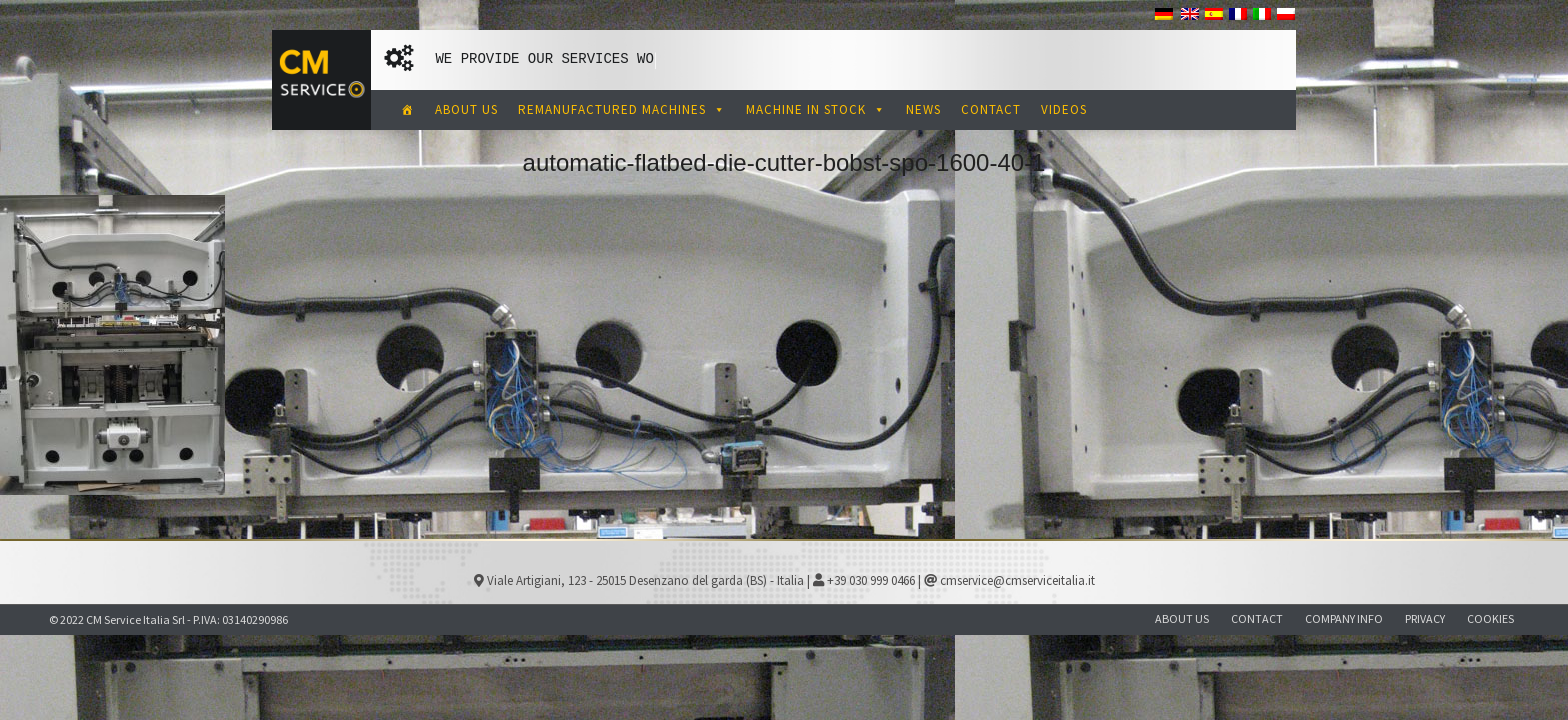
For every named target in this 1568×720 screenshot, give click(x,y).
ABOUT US (466, 109)
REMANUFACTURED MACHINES (622, 109)
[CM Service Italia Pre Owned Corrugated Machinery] (408, 110)
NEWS (923, 109)
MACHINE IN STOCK (816, 109)
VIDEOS (1064, 109)
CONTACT (991, 109)
